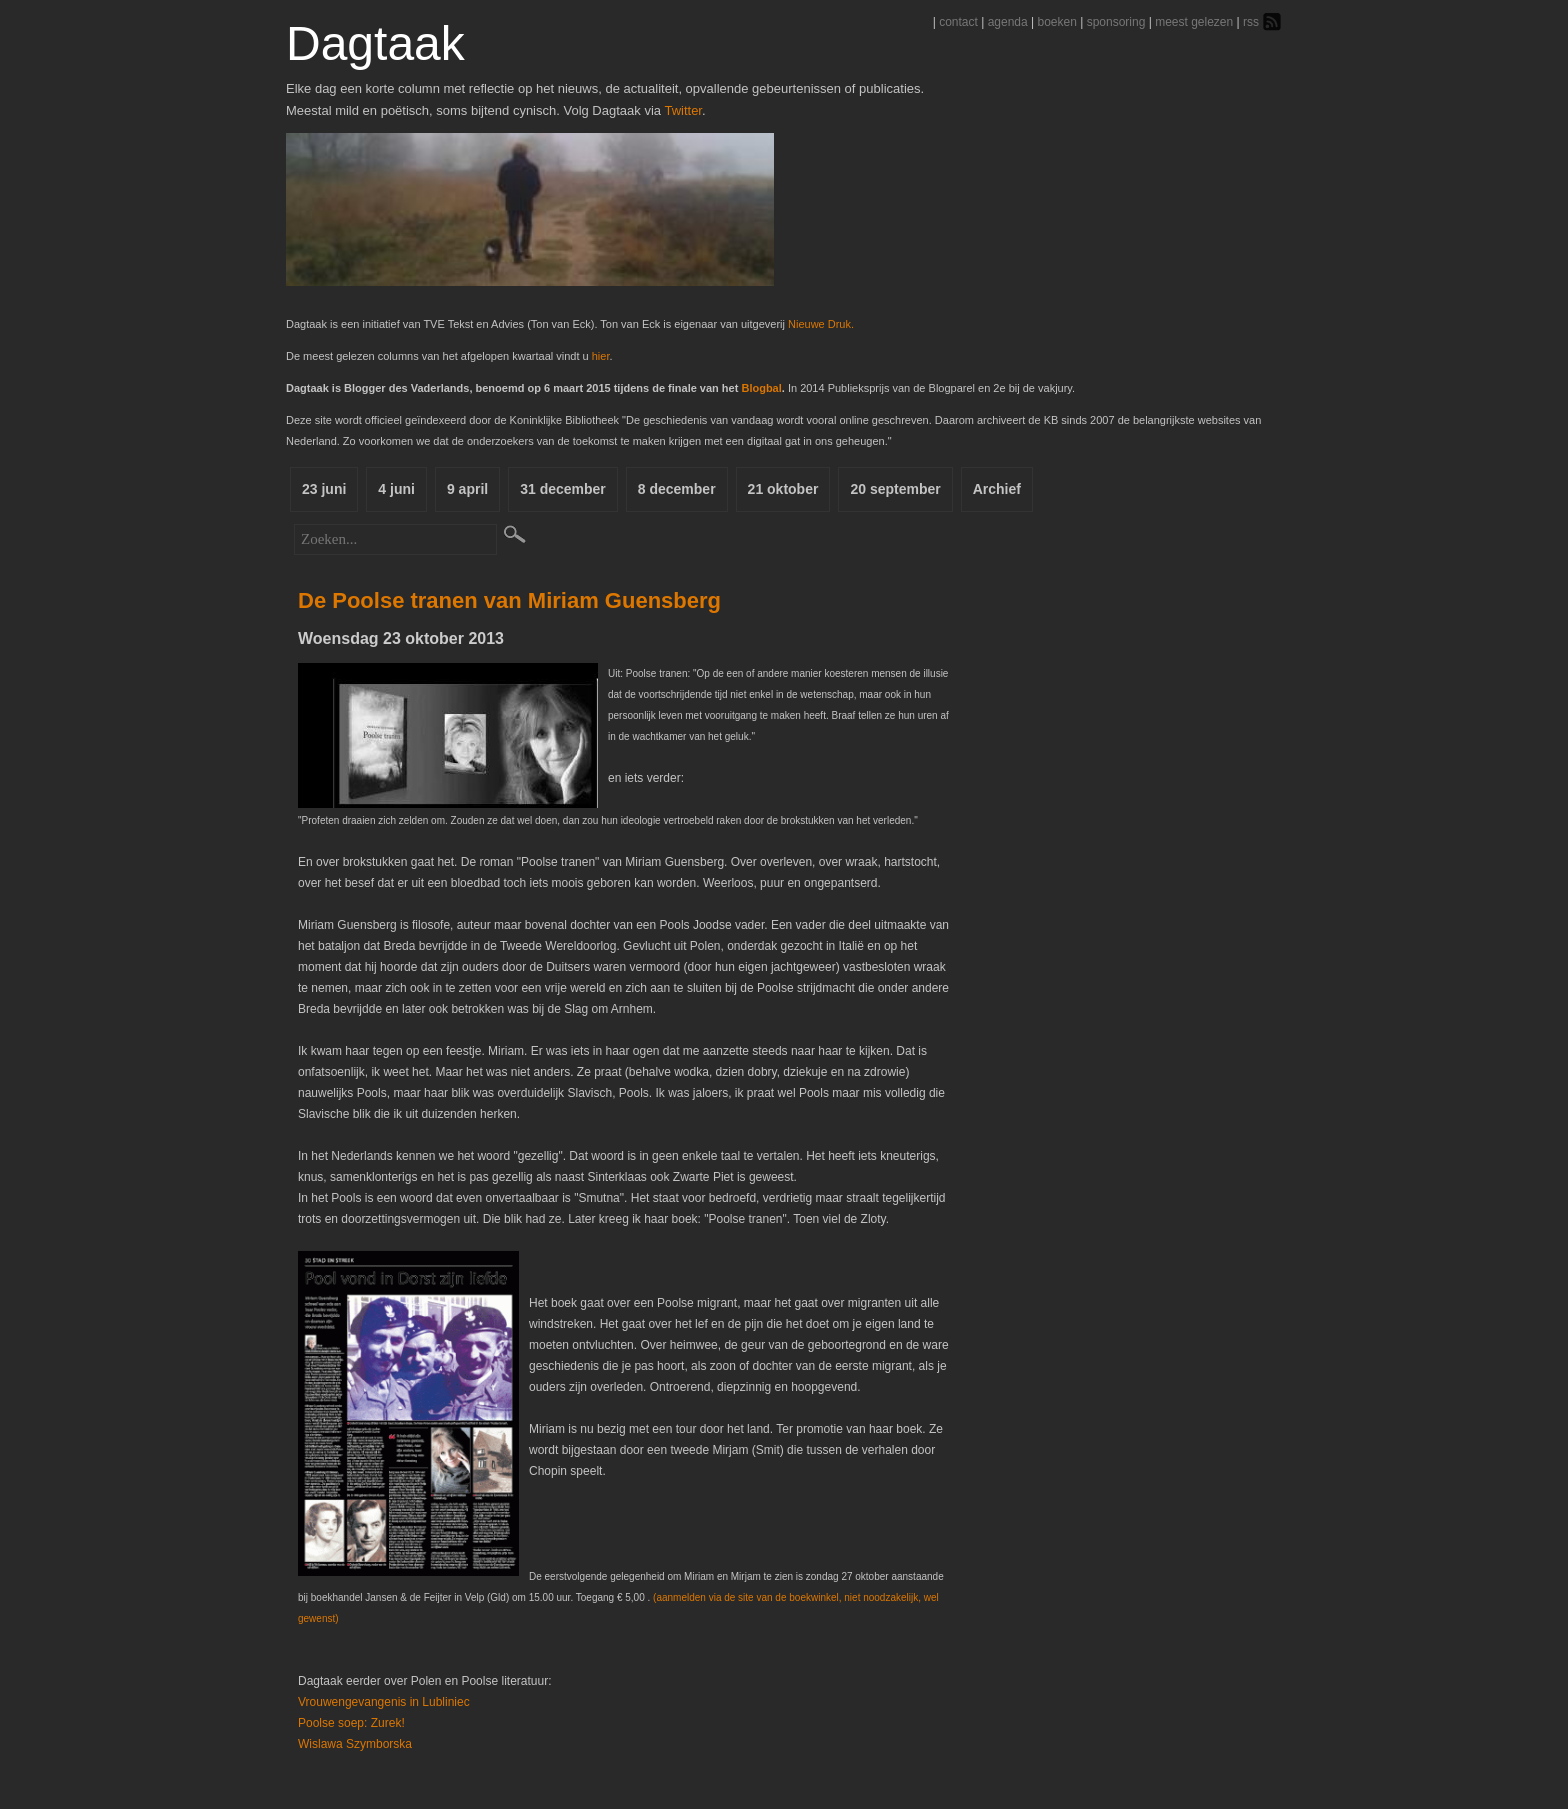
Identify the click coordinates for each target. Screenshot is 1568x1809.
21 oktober (783, 489)
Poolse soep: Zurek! (351, 1723)
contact (958, 22)
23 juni (324, 489)
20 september (895, 489)
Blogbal (761, 388)
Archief (997, 489)
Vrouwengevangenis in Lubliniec (384, 1702)
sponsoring (1116, 22)
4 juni (396, 489)
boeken (1056, 22)
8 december (677, 489)
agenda (1008, 22)
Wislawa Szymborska (355, 1744)
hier (601, 356)
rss (1251, 22)
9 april (467, 489)
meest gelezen (1194, 22)
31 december (563, 489)
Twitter (683, 110)
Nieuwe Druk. (821, 324)
